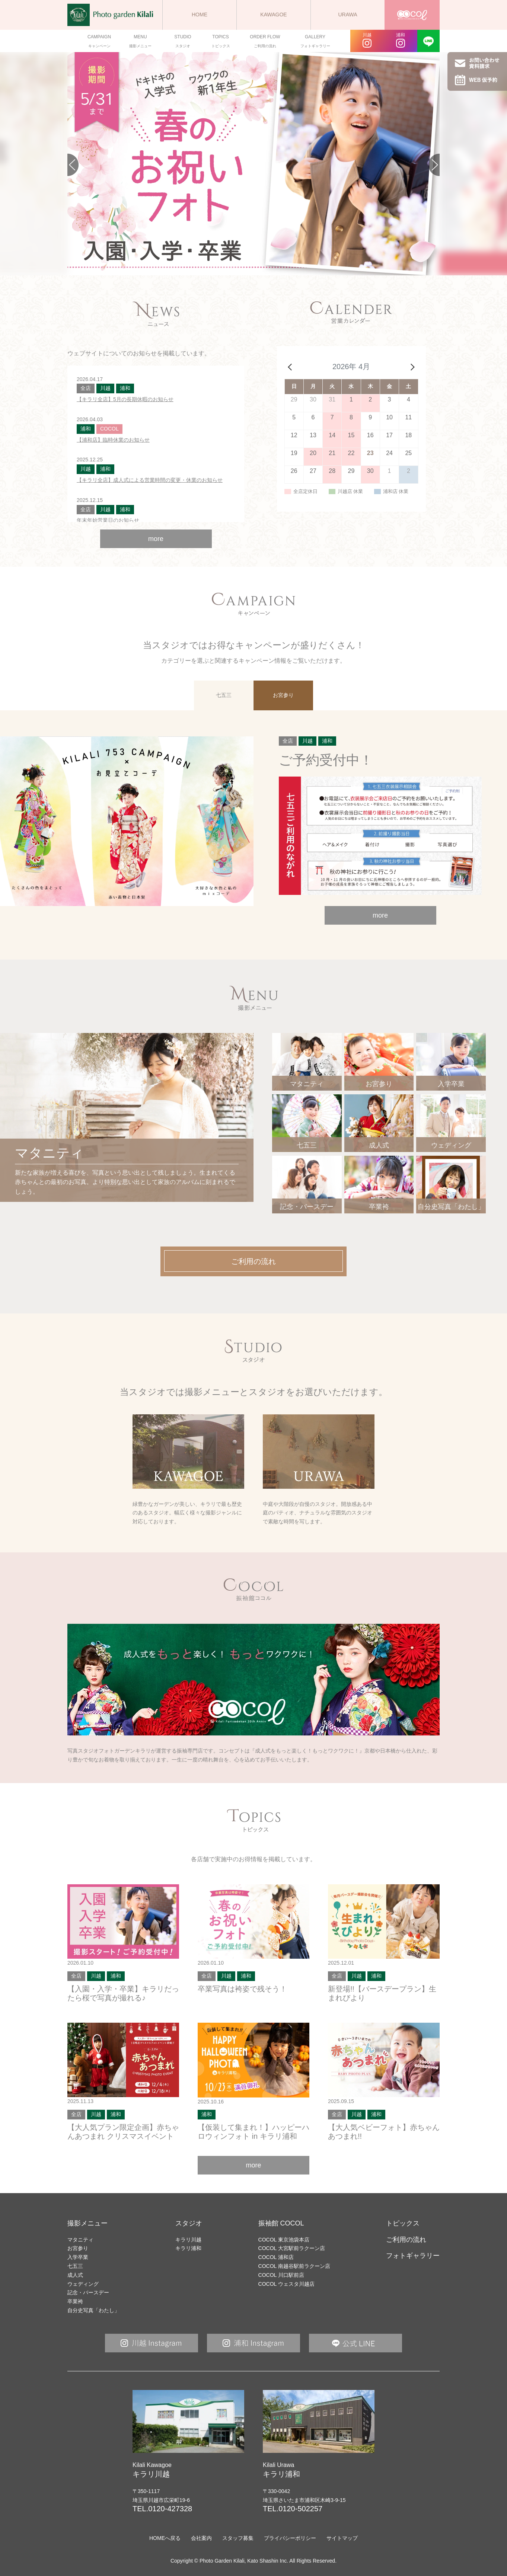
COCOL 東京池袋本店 (283, 2240)
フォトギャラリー (413, 2255)
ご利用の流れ (406, 2239)
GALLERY (315, 42)
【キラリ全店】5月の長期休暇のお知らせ (125, 399)
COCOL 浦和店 (276, 2257)
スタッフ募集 (238, 2538)
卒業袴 (75, 2301)
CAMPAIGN (99, 42)
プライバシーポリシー (290, 2538)
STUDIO (182, 42)
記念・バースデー (88, 2292)
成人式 (75, 2275)
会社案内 (201, 2538)
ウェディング (83, 2284)
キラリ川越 (188, 2240)
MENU (140, 42)
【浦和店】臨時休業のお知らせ (113, 440)
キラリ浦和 (188, 2248)
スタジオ (188, 2223)
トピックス (403, 2223)
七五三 (75, 2266)
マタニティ (80, 2240)
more (155, 539)
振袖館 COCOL (281, 2223)
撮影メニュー (87, 2223)
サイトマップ (342, 2538)
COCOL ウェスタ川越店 (286, 2284)
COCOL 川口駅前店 (281, 2275)
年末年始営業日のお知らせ (108, 520)
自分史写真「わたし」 (93, 2310)
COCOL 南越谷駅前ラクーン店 (294, 2266)
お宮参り (77, 2248)
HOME (199, 14)
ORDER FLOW (264, 42)
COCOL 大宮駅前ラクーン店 (291, 2248)
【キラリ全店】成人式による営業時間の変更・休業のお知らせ (150, 480)
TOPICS (220, 42)
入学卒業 (77, 2257)
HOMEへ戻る (165, 2538)
